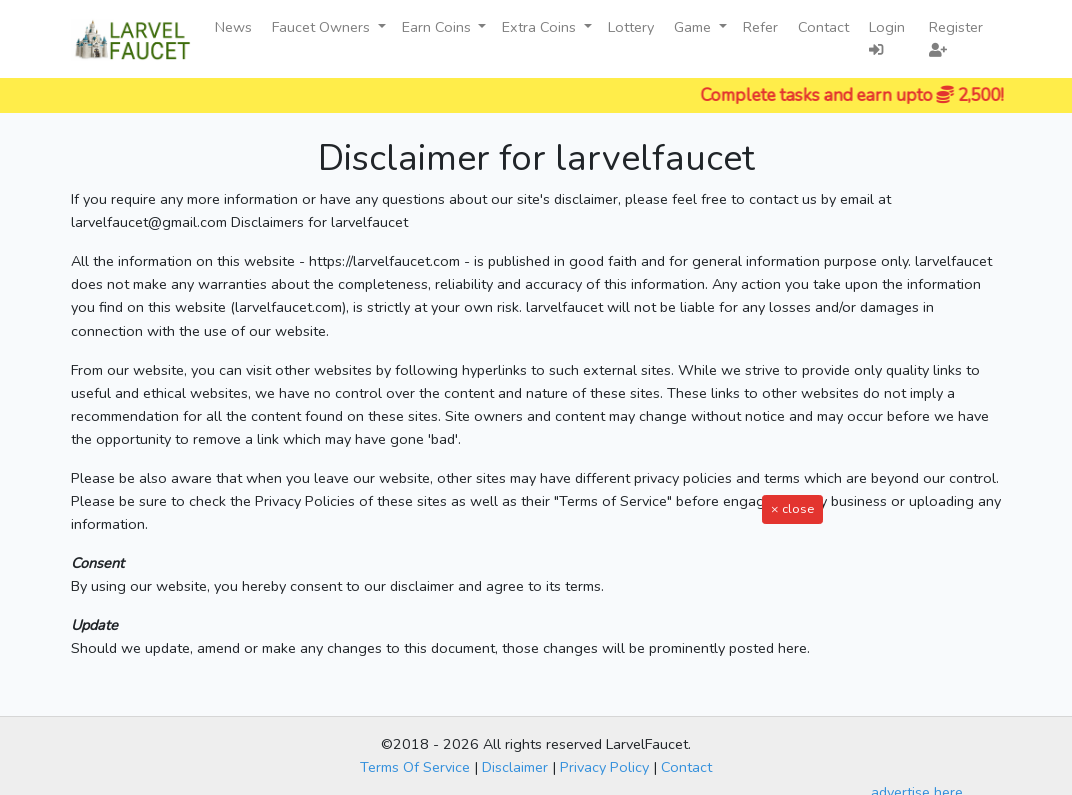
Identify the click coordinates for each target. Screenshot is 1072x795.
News (233, 27)
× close (792, 508)
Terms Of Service (415, 767)
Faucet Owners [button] (323, 27)
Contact (823, 27)
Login (887, 37)
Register (956, 37)
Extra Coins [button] (541, 27)
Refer (760, 27)
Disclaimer (515, 767)
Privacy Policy (604, 767)
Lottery (631, 27)
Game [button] (694, 27)
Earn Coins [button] (438, 27)
